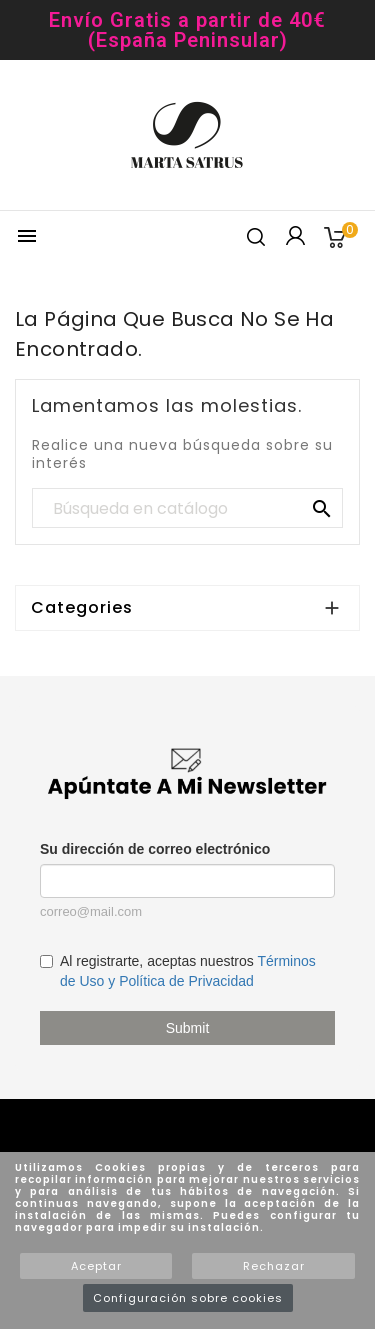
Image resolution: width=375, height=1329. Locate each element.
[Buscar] (187, 509)
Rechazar (274, 1266)
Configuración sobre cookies (188, 1298)
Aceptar (96, 1266)
